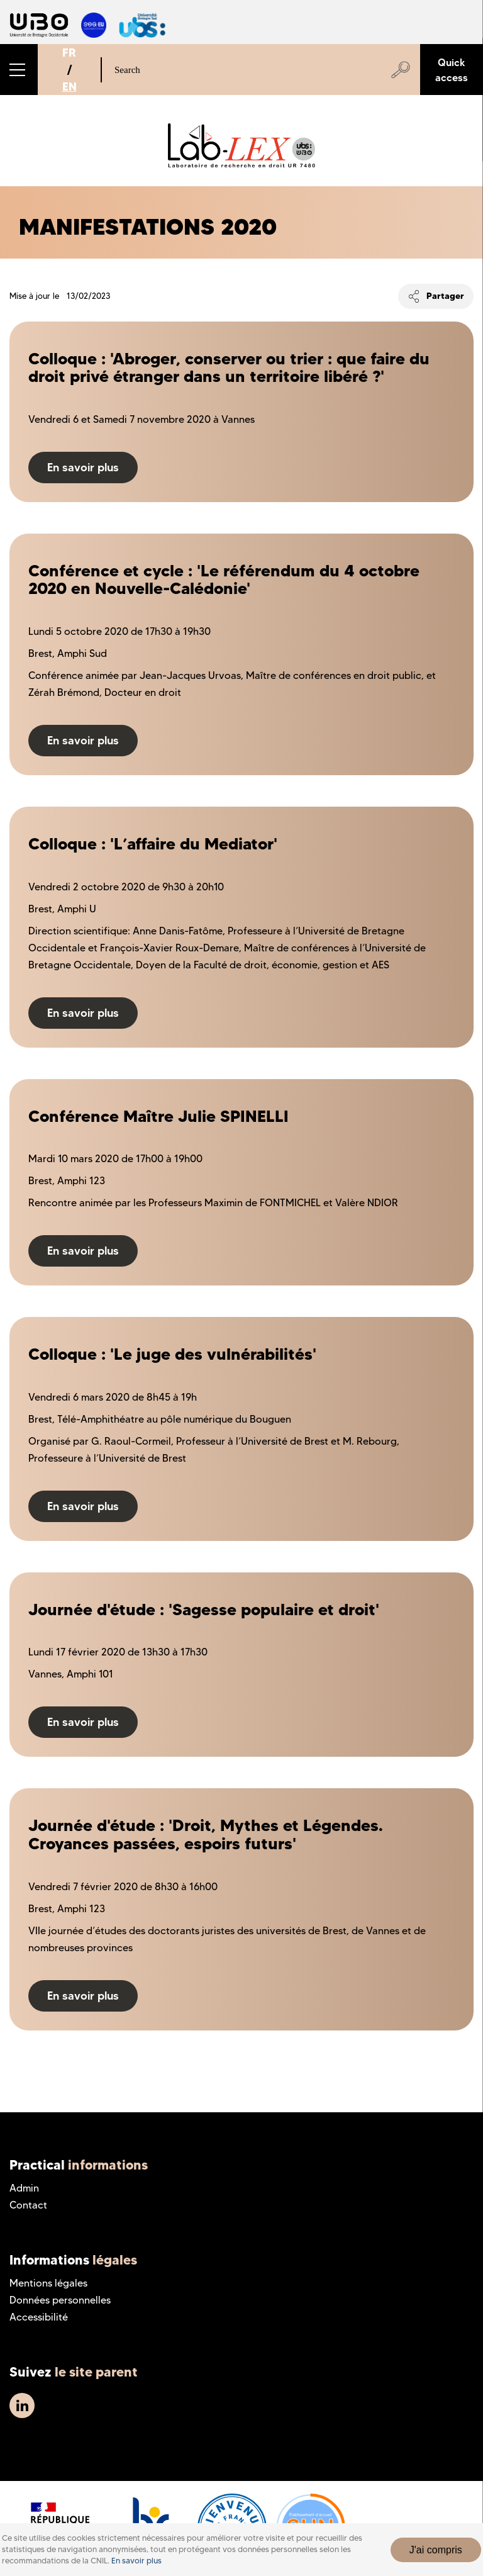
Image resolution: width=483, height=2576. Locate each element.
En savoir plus (136, 2560)
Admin (24, 2188)
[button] (19, 69)
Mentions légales (48, 2283)
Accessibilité (38, 2317)
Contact (28, 2205)
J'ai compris (435, 2550)
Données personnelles (60, 2300)
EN (69, 86)
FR (69, 52)
